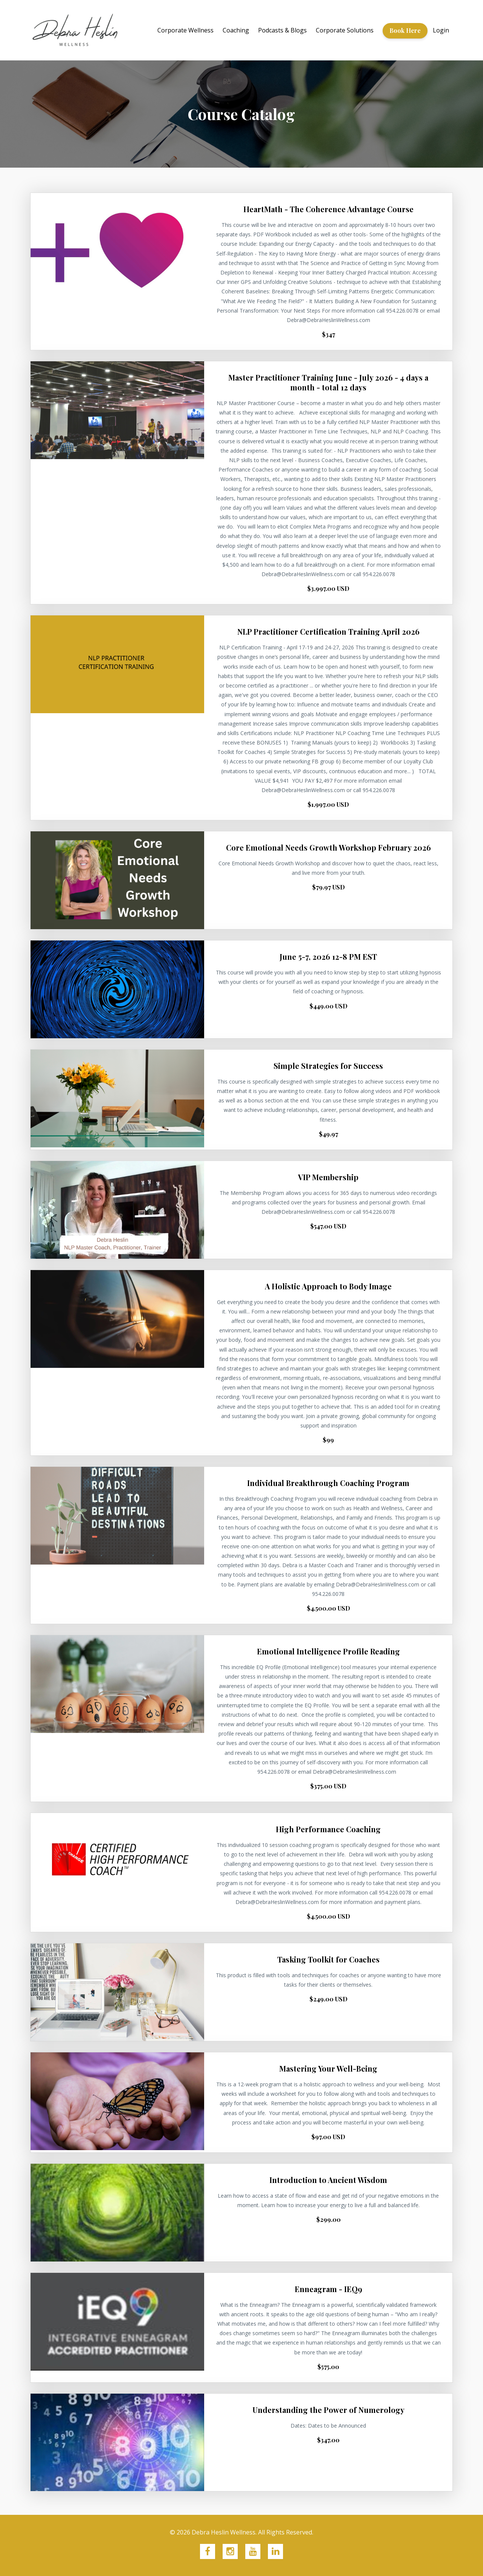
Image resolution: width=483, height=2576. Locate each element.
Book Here (405, 30)
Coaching (236, 30)
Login (441, 30)
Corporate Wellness (185, 30)
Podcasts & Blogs (282, 30)
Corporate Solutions (345, 30)
